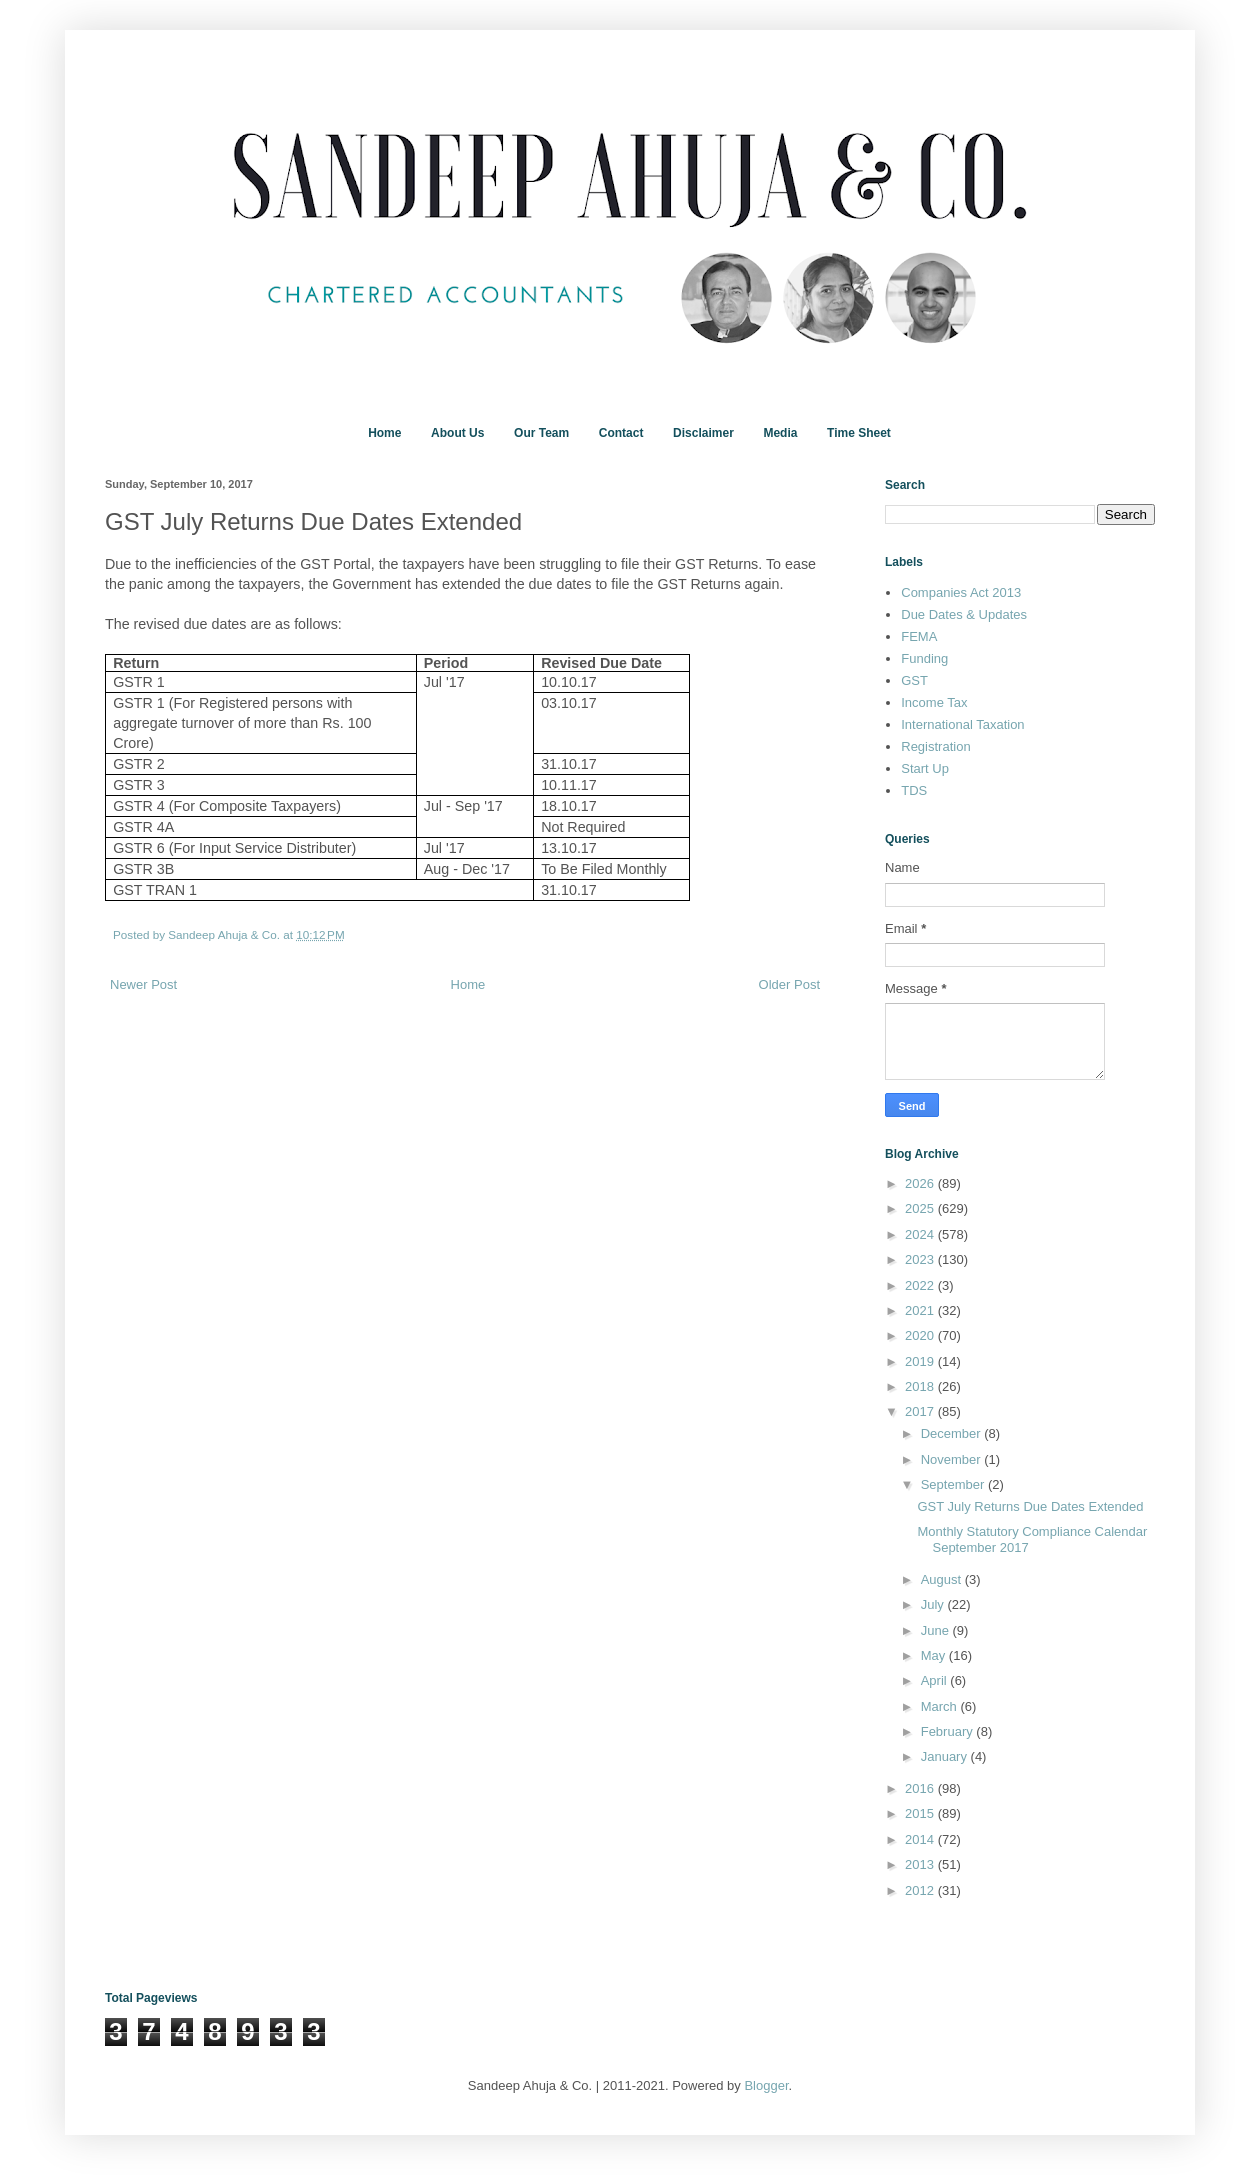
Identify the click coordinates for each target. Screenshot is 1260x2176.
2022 (921, 1285)
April (936, 1680)
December (953, 1433)
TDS (914, 790)
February (949, 1731)
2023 (921, 1259)
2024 (921, 1234)
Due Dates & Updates (964, 614)
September (954, 1484)
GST (914, 680)
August (943, 1579)
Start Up (925, 768)
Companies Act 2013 (961, 592)
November (953, 1459)
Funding (924, 658)
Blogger (766, 2085)
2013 (921, 1864)
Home (384, 433)
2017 (921, 1411)
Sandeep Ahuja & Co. (225, 934)
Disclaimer (703, 433)
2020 (921, 1335)
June (937, 1630)
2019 (921, 1361)
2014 (921, 1839)
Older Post (789, 984)
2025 (921, 1208)
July (934, 1604)
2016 (921, 1788)
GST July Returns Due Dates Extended (1030, 1506)
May (935, 1655)
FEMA (919, 636)
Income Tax (934, 702)
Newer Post (143, 984)
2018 (921, 1386)
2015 (921, 1813)
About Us (457, 433)
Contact (621, 433)
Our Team (541, 433)
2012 (921, 1890)
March (941, 1706)
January (946, 1756)
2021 (921, 1310)
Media (780, 433)
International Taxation (962, 724)
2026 (921, 1183)
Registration (935, 746)
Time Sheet (859, 433)
